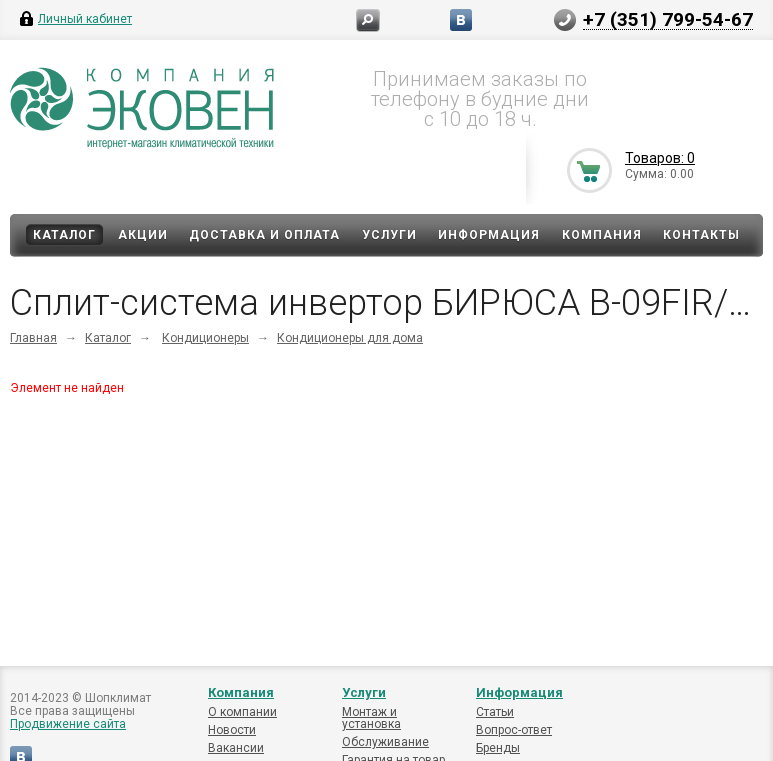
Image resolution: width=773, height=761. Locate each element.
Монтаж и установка (371, 718)
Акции (143, 235)
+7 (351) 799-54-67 (668, 19)
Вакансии (236, 748)
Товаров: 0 (660, 158)
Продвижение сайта (68, 724)
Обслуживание (385, 742)
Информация (489, 235)
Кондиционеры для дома (350, 338)
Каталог (64, 235)
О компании (242, 712)
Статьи (495, 712)
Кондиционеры (205, 338)
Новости (232, 730)
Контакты (701, 235)
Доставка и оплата (264, 235)
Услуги (389, 235)
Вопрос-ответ (514, 730)
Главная (33, 338)
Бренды (498, 748)
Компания (602, 235)
